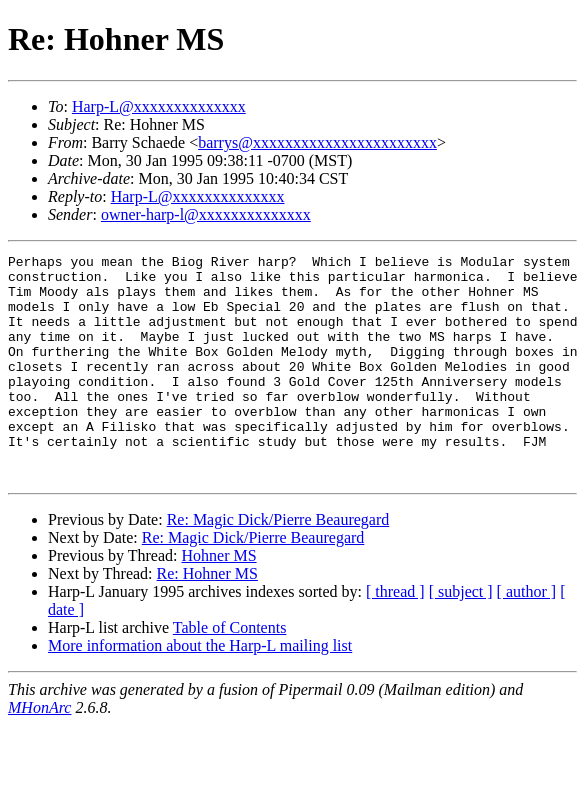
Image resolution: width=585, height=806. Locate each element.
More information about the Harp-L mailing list (200, 690)
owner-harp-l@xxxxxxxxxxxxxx (206, 214)
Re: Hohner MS (207, 618)
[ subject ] (461, 636)
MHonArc (39, 752)
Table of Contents (230, 672)
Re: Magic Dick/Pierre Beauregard (278, 564)
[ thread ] (395, 636)
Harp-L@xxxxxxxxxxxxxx (159, 106)
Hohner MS (218, 600)
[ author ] (527, 636)
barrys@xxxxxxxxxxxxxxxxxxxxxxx (317, 142)
